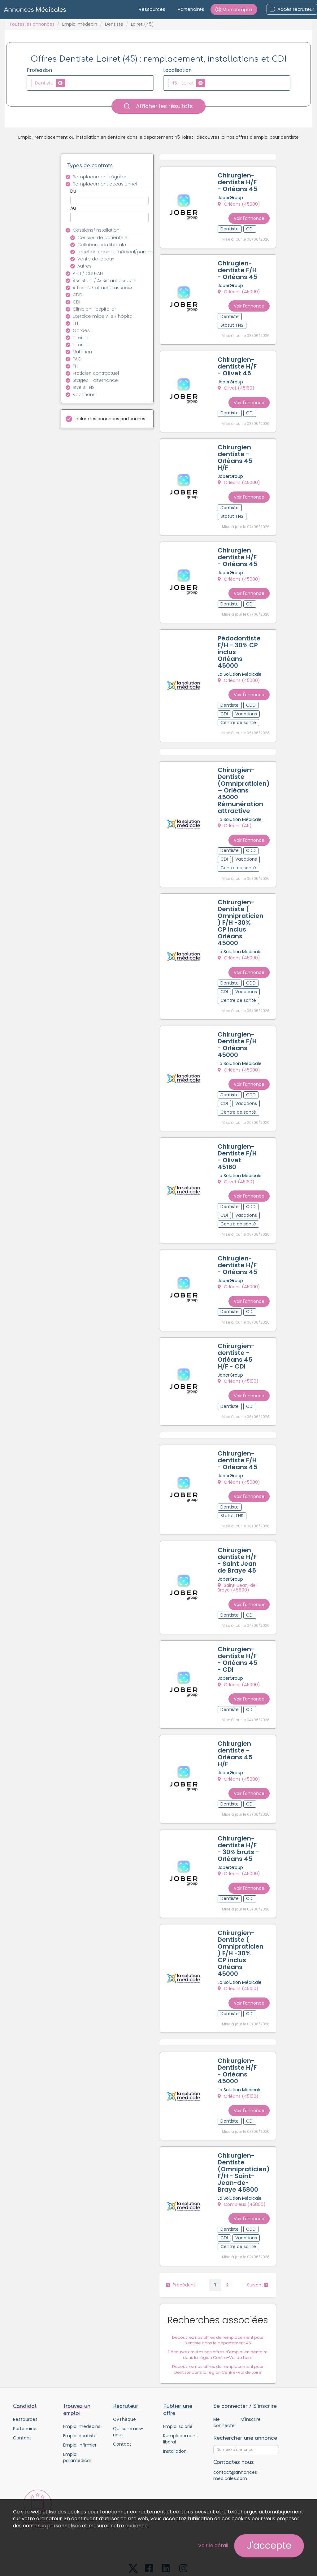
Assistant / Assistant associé (105, 280)
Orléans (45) (236, 813)
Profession (39, 70)
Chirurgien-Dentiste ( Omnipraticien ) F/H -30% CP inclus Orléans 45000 (242, 908)
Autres (84, 266)
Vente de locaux (95, 259)
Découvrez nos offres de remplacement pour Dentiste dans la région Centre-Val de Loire (219, 2325)
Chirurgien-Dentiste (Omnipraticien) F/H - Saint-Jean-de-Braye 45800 (245, 2130)
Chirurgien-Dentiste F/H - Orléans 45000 (238, 1027)
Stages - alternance (95, 380)
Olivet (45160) (237, 385)
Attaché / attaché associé (102, 288)
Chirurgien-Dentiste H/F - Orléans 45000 (238, 2031)
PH (75, 366)
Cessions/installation (96, 230)
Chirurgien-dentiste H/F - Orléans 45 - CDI (238, 1629)
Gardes (81, 330)
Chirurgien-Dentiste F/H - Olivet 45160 (238, 1137)
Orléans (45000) (240, 205)
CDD (77, 295)
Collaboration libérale (101, 245)
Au (73, 208)
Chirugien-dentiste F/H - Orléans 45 (238, 269)
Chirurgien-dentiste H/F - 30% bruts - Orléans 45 (239, 1813)
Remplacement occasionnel (105, 184)
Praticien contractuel (96, 373)
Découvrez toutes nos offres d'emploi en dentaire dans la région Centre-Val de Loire (219, 2310)
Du (73, 191)
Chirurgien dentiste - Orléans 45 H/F (236, 451)
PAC (77, 359)
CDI (76, 302)
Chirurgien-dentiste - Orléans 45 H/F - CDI (237, 1332)
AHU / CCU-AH (88, 273)
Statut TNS (83, 387)
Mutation (82, 352)
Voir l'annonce (250, 215)
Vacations (84, 394)
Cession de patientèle (102, 237)
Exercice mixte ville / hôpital (103, 316)
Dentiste (114, 24)
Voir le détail (213, 2545)
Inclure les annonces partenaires (110, 419)
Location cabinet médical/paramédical (116, 252)
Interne (81, 345)
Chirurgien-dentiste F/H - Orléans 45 (238, 1434)
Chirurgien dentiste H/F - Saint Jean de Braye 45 (238, 1531)
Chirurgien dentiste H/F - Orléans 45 (238, 549)
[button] (233, 9)
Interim (80, 337)
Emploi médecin (79, 24)
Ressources (152, 9)
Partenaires (191, 9)
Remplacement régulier (99, 177)
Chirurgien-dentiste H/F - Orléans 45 (238, 183)
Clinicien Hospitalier (94, 309)
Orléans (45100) (239, 1358)
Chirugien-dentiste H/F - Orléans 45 (238, 1243)
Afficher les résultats (158, 106)
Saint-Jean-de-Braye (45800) (239, 1559)
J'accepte (269, 2545)
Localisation (177, 70)
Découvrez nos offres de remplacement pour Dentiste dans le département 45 (219, 2296)
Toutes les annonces (31, 24)
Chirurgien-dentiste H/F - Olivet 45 (238, 363)
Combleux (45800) (243, 2162)
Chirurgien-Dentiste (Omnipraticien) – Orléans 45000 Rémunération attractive (245, 778)
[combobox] (90, 83)
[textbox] (68, 83)
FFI (75, 323)
